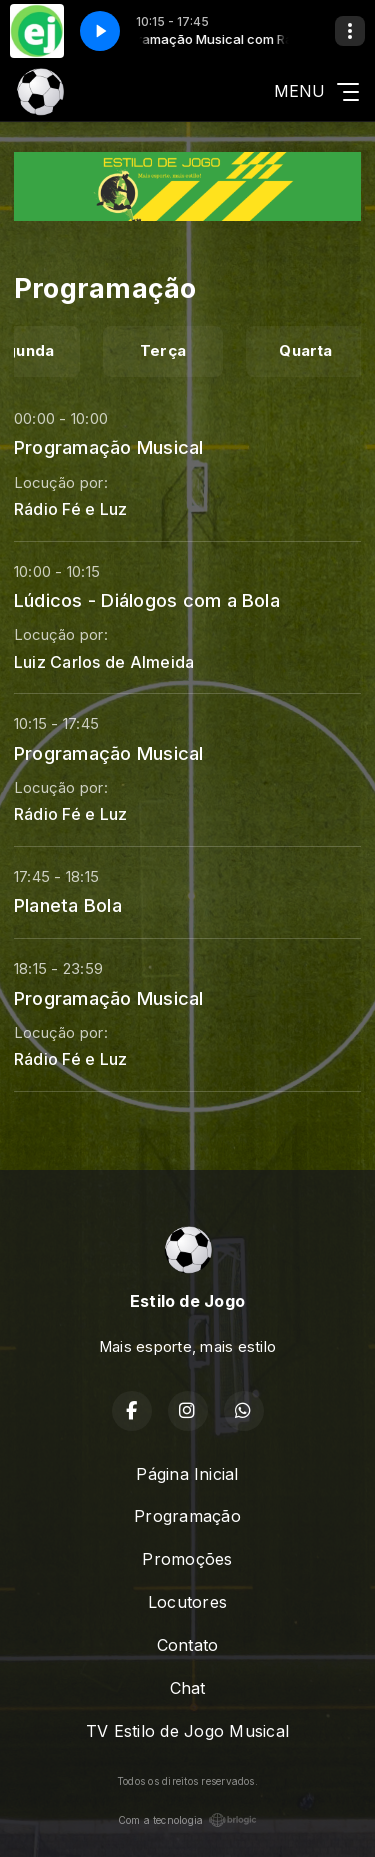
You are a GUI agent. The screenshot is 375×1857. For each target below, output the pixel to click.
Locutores (187, 1602)
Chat (188, 1688)
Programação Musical (109, 447)
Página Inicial (187, 1474)
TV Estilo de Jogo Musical (187, 1731)
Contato (188, 1645)
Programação (187, 1516)
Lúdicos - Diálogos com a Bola (147, 600)
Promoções (187, 1559)
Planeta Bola (68, 905)
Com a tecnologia (188, 1820)
